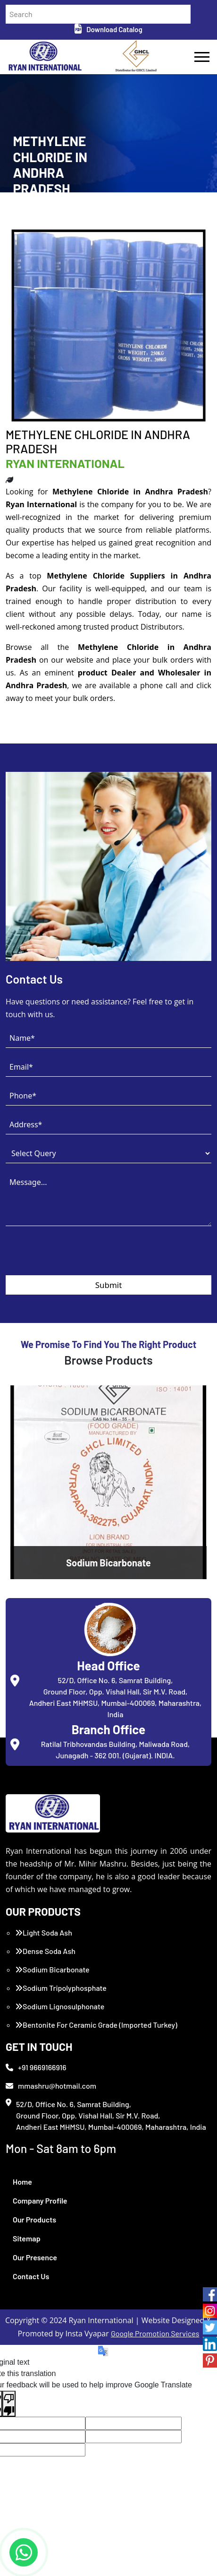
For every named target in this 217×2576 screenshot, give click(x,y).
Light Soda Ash (43, 1932)
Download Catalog (108, 29)
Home (22, 2181)
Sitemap (27, 2238)
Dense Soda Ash (45, 1950)
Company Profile (40, 2200)
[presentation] (77, 1256)
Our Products (34, 2219)
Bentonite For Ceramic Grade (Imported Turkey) (96, 2024)
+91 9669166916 (36, 2067)
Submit (108, 1284)
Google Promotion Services (155, 2333)
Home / (23, 211)
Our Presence (35, 2257)
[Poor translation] (9, 2404)
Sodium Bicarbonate (52, 1969)
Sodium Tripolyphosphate (61, 1987)
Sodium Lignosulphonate (59, 2006)
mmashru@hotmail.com (51, 2085)
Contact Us (31, 2276)
